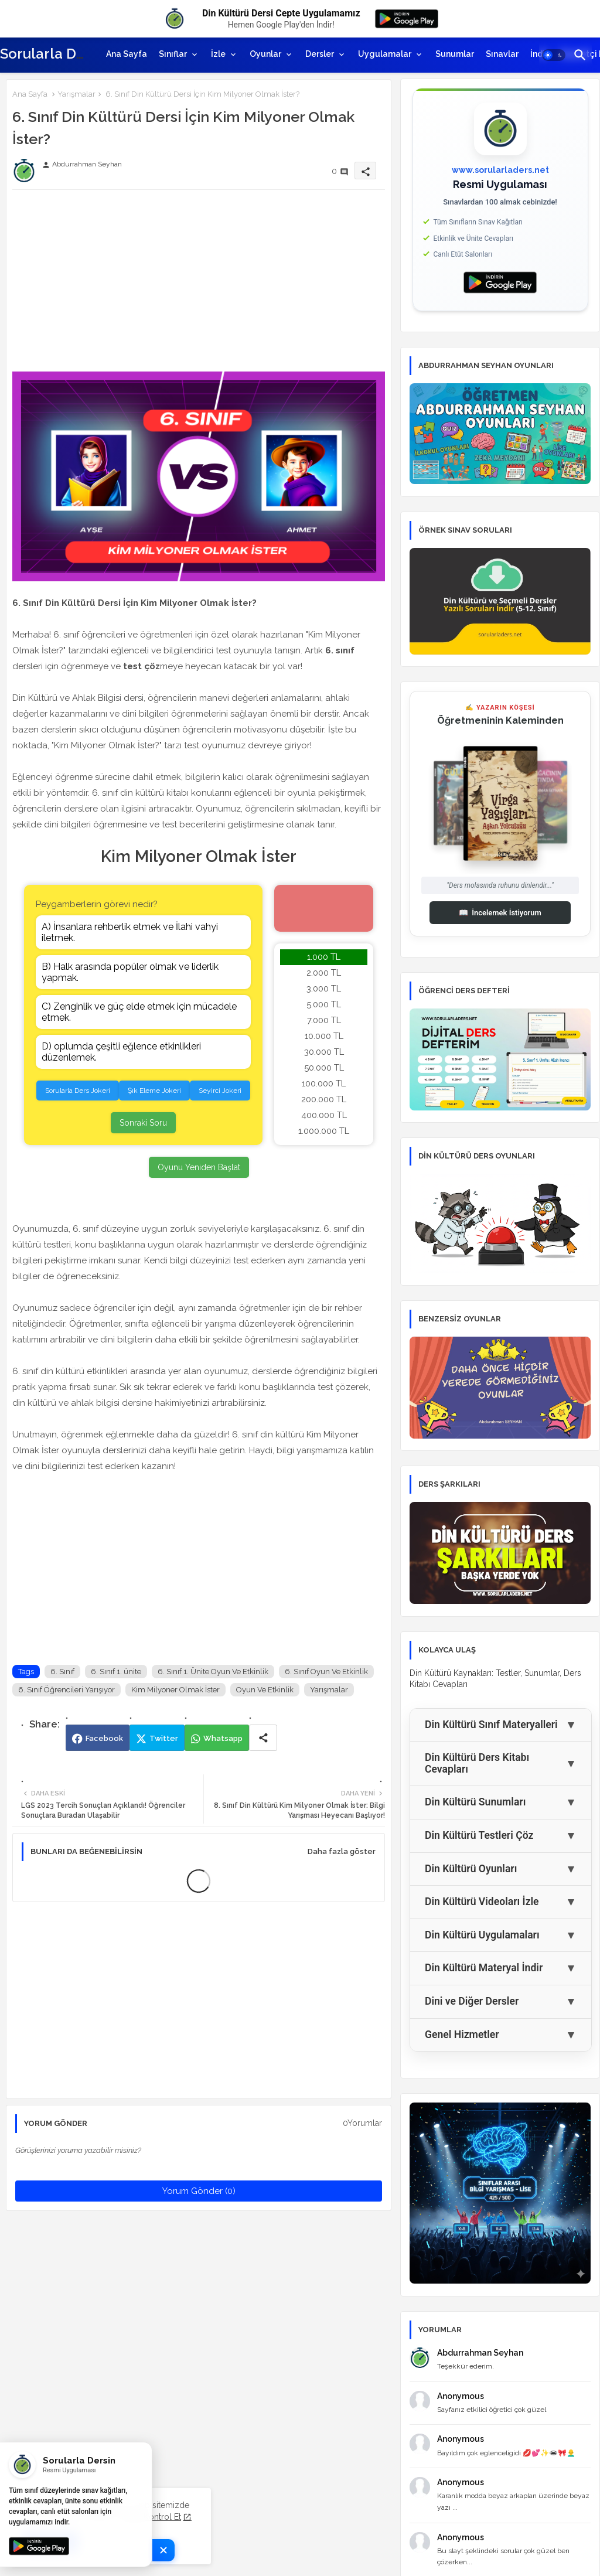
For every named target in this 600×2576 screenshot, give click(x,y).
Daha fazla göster (342, 1851)
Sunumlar (454, 54)
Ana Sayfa (126, 54)
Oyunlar (265, 54)
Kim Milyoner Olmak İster (175, 1689)
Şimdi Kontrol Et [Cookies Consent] (150, 2517)
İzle (218, 54)
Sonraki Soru (143, 1122)
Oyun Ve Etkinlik (265, 1689)
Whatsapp (223, 1738)
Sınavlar (502, 54)
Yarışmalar (76, 94)
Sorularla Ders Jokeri (77, 1090)
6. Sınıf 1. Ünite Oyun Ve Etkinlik (213, 1671)
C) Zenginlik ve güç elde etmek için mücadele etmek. (139, 1012)
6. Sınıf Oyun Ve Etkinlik (326, 1671)
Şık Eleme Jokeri (154, 1090)
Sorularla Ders (48, 53)
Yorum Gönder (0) (199, 2191)
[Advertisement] (198, 281)
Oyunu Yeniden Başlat (199, 1167)
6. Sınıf (62, 1671)
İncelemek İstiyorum (500, 913)
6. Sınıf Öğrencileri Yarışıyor (66, 1689)
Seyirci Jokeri (220, 1090)
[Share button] (263, 1738)
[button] (553, 55)
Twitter (163, 1738)
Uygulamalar (384, 54)
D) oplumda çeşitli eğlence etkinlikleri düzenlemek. (121, 1052)
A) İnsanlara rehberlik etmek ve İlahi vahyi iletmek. (130, 932)
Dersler (319, 54)
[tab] (126, 54)
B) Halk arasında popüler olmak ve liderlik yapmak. (130, 972)
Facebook (104, 1738)
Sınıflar (173, 54)
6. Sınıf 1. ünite (116, 1671)
